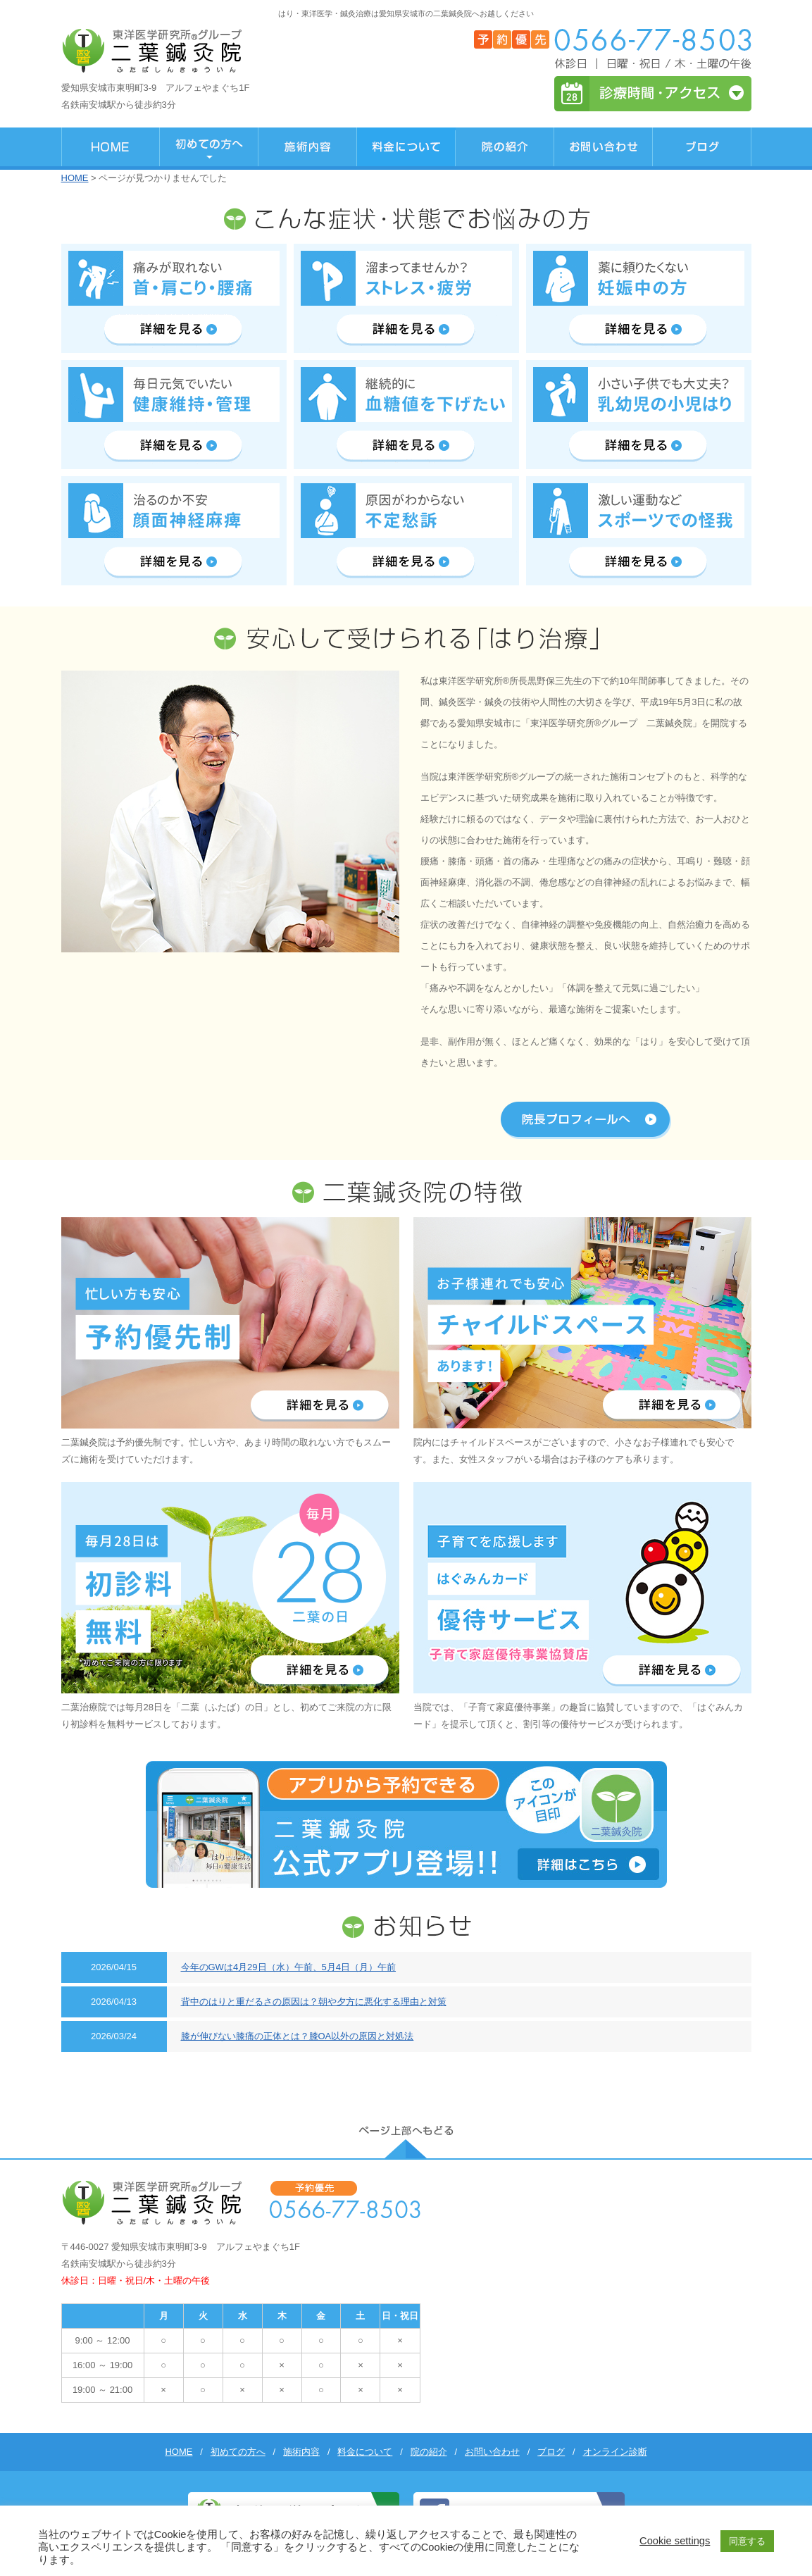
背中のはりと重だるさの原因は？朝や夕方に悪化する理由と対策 (313, 2001)
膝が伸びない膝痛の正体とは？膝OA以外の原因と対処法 (297, 2036)
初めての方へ (238, 2451)
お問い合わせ (492, 2451)
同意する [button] (747, 2541)
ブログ (551, 2451)
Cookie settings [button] (674, 2540)
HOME (75, 178)
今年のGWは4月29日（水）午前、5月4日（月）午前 (288, 1967)
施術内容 (301, 2451)
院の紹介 (429, 2451)
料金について (364, 2451)
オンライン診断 (615, 2451)
